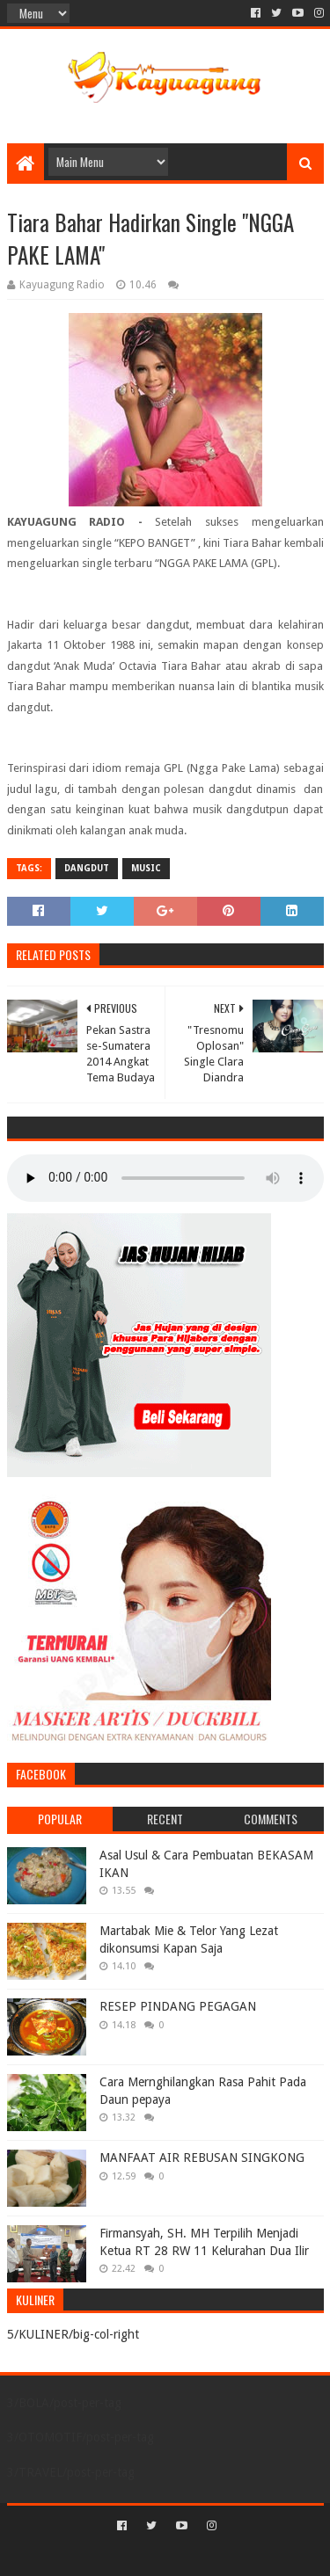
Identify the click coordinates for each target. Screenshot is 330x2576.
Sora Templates (139, 2555)
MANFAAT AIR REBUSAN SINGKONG (201, 2157)
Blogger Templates (240, 2555)
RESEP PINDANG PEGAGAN (177, 2006)
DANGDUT (86, 868)
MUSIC (146, 868)
